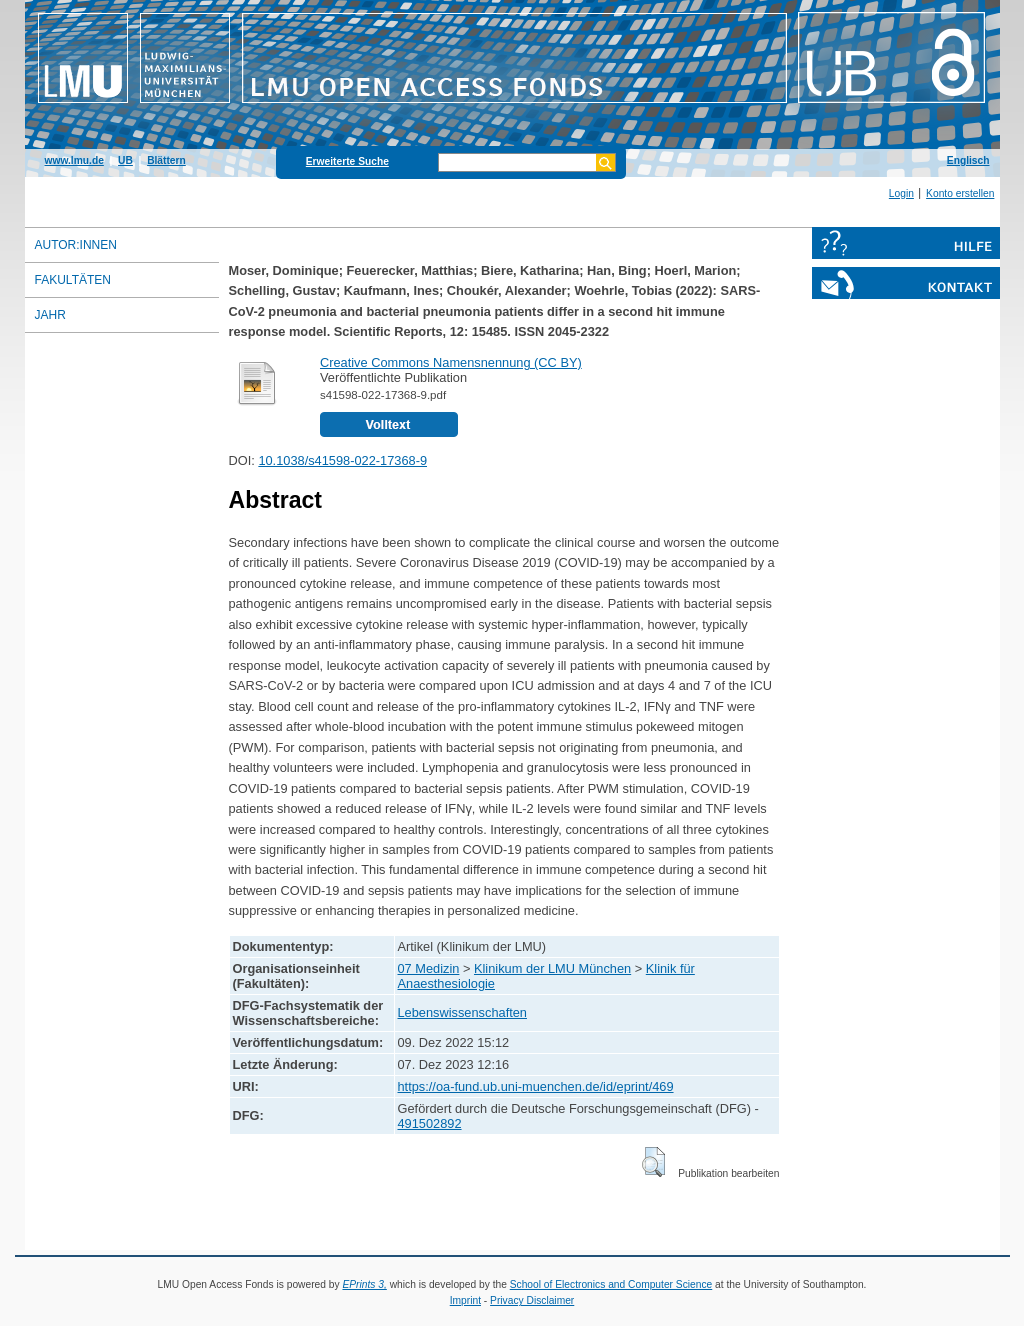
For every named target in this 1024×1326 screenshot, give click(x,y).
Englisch (968, 160)
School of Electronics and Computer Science (611, 1284)
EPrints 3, (364, 1284)
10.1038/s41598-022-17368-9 (342, 460)
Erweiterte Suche (347, 161)
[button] (653, 1162)
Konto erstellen (960, 193)
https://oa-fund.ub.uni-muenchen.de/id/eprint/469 (536, 1086)
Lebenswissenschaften (462, 1012)
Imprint (465, 1300)
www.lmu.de (74, 160)
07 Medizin (429, 968)
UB (125, 160)
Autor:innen (76, 245)
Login (901, 193)
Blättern (166, 160)
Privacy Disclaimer (532, 1300)
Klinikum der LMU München (552, 968)
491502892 (430, 1123)
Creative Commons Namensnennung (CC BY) (451, 362)
